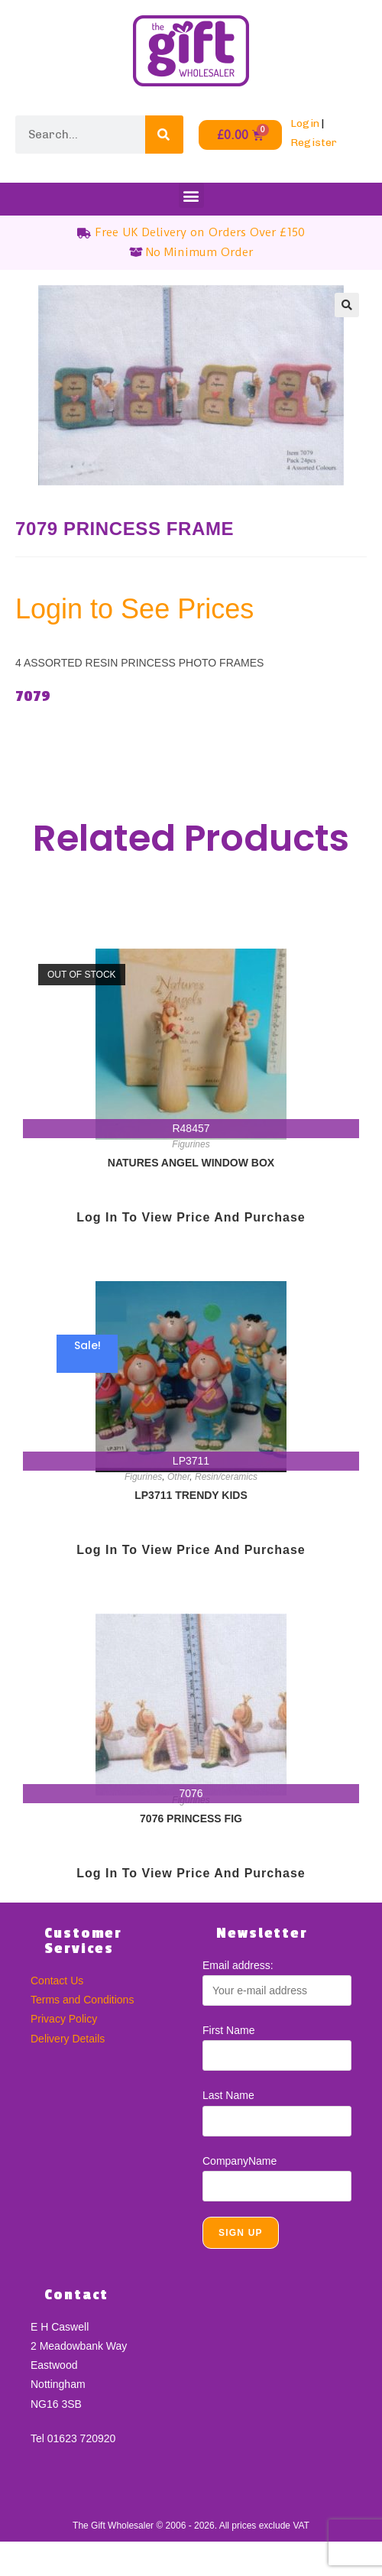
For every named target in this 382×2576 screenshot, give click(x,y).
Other (178, 1476)
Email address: (238, 1965)
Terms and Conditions (82, 2000)
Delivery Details (68, 2039)
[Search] (164, 134)
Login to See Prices (134, 609)
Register (313, 142)
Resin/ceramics (226, 1476)
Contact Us (57, 1980)
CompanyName (239, 2161)
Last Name (228, 2095)
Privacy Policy (64, 2019)
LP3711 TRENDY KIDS (191, 1495)
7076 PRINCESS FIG (191, 1818)
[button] (191, 195)
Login (304, 123)
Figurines (190, 1144)
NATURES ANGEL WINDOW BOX (191, 1163)
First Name (228, 2030)
